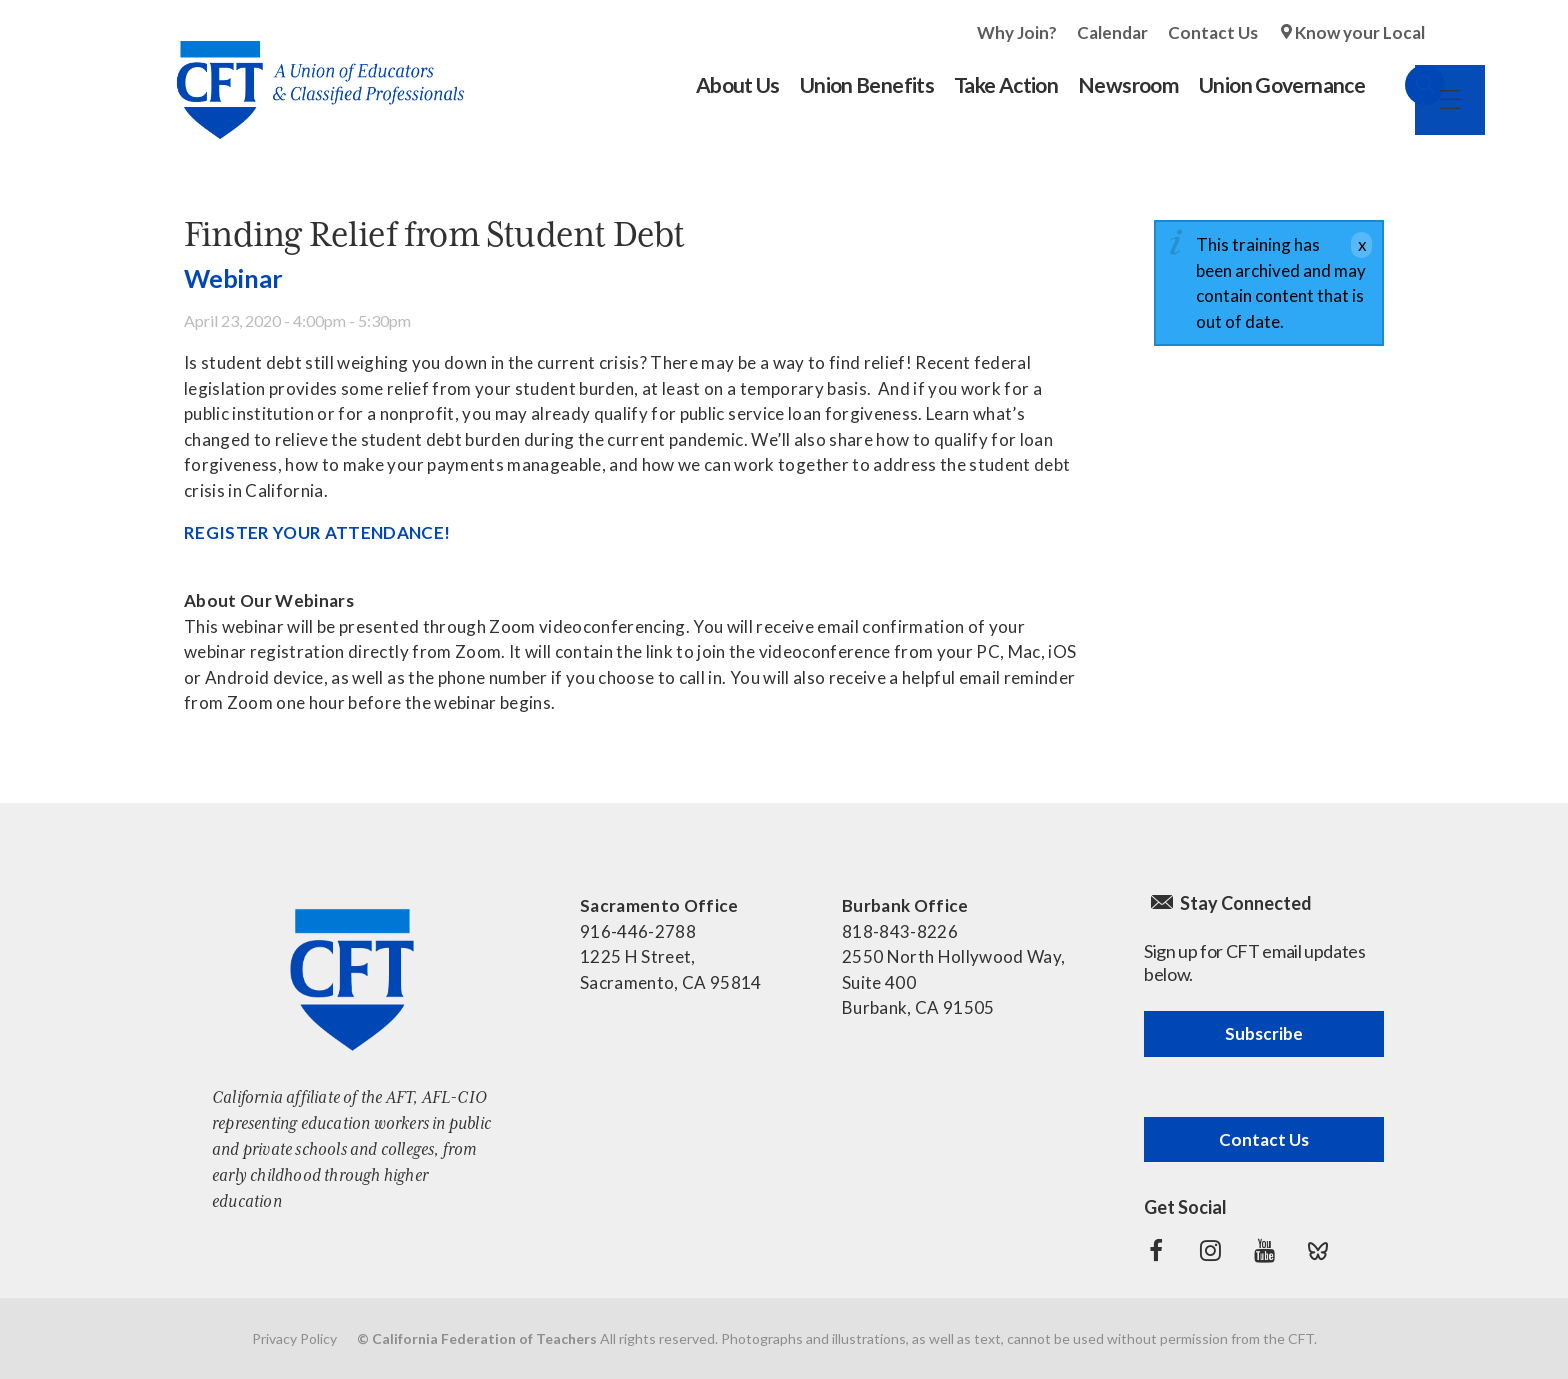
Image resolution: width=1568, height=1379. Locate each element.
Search (1405, 85)
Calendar (1112, 32)
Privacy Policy (294, 1338)
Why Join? (1017, 32)
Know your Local (1360, 32)
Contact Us (1213, 32)
